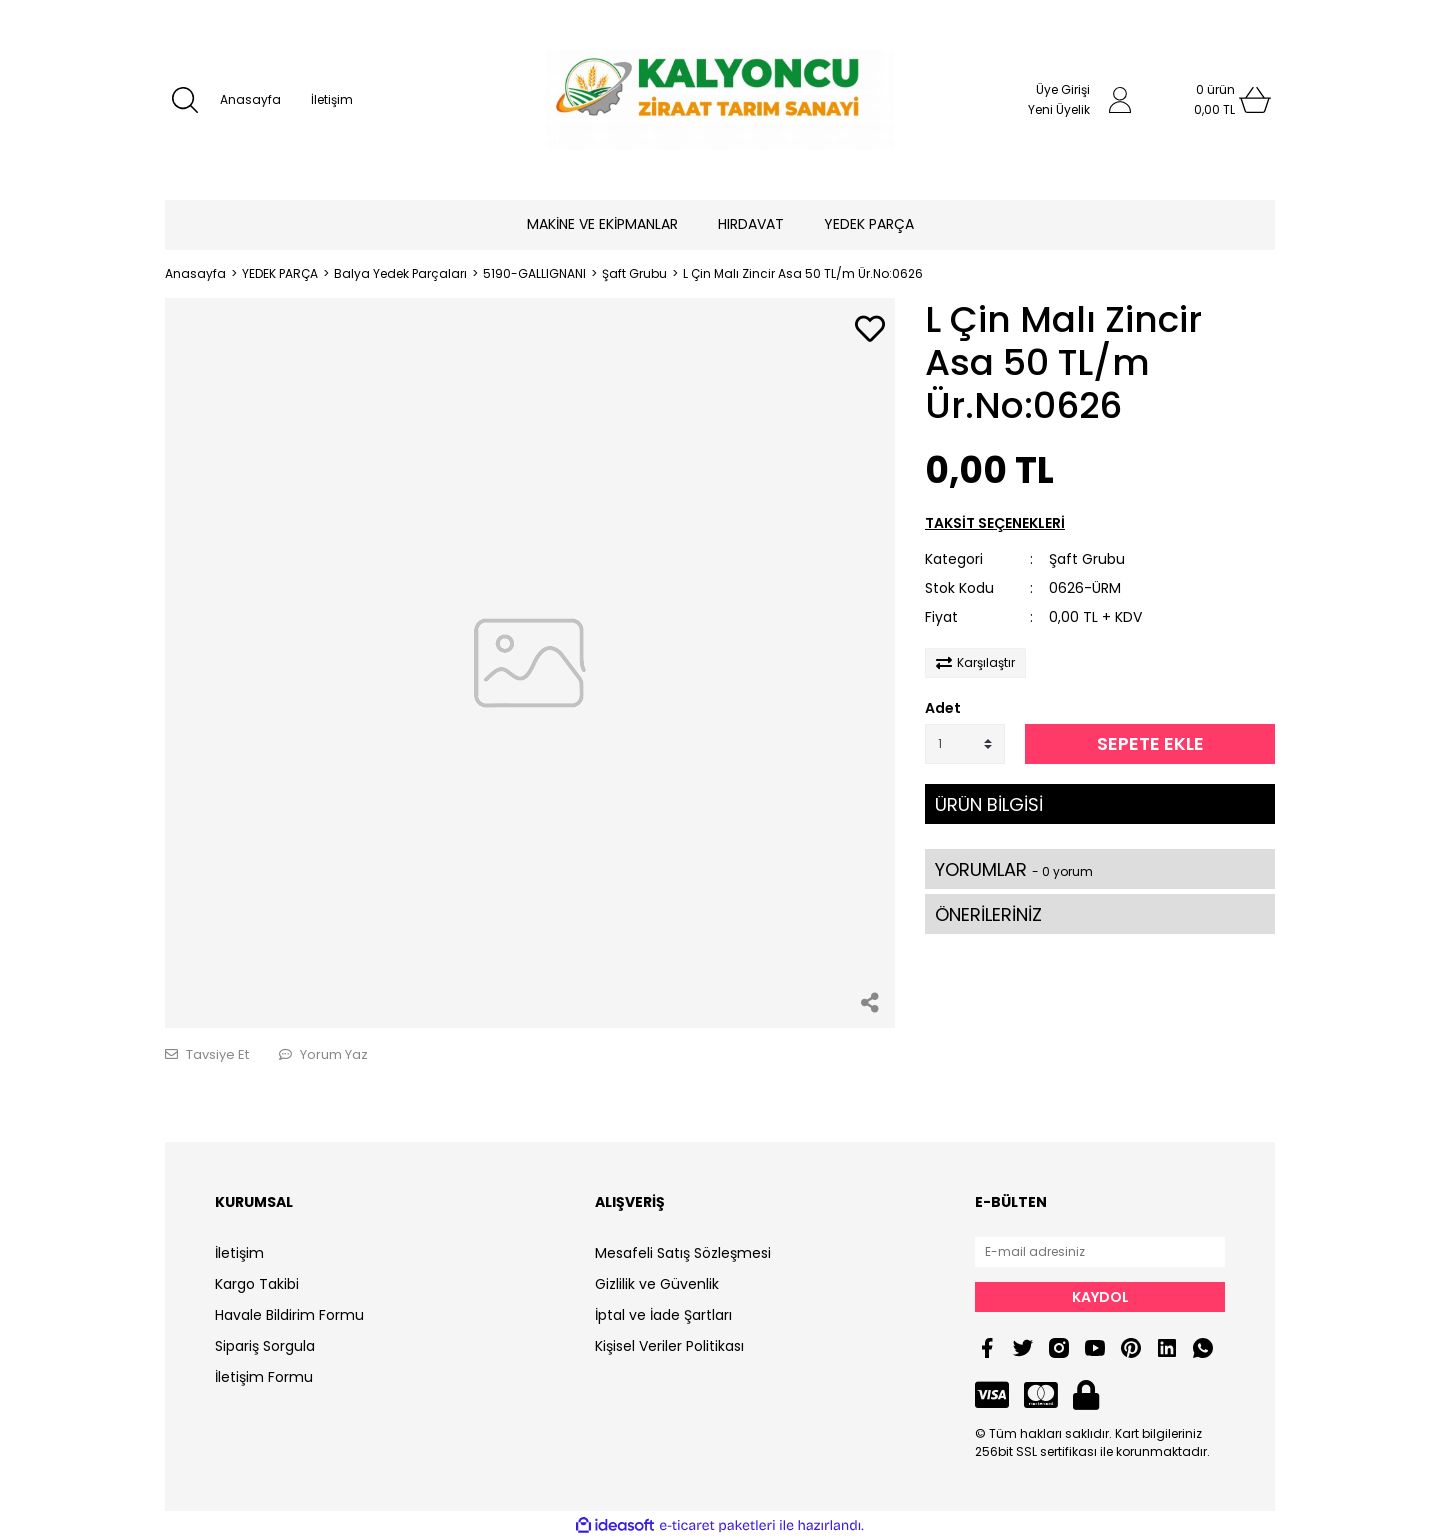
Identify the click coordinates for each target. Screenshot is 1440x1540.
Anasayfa (250, 99)
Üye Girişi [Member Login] (1063, 89)
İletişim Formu (264, 1377)
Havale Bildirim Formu (289, 1315)
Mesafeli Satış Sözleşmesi (683, 1253)
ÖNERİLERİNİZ (988, 914)
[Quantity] (965, 744)
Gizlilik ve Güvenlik (657, 1284)
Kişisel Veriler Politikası (669, 1346)
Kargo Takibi (257, 1284)
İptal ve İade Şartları (663, 1315)
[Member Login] (1120, 100)
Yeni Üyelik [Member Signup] (1059, 109)
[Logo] (719, 100)
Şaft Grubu (1087, 559)
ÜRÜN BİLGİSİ (989, 804)
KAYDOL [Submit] (1100, 1297)
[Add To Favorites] (870, 330)
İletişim (332, 99)
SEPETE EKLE (1150, 743)
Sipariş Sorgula (265, 1346)
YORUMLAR (1014, 869)
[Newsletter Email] (1100, 1252)
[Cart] (1215, 100)
